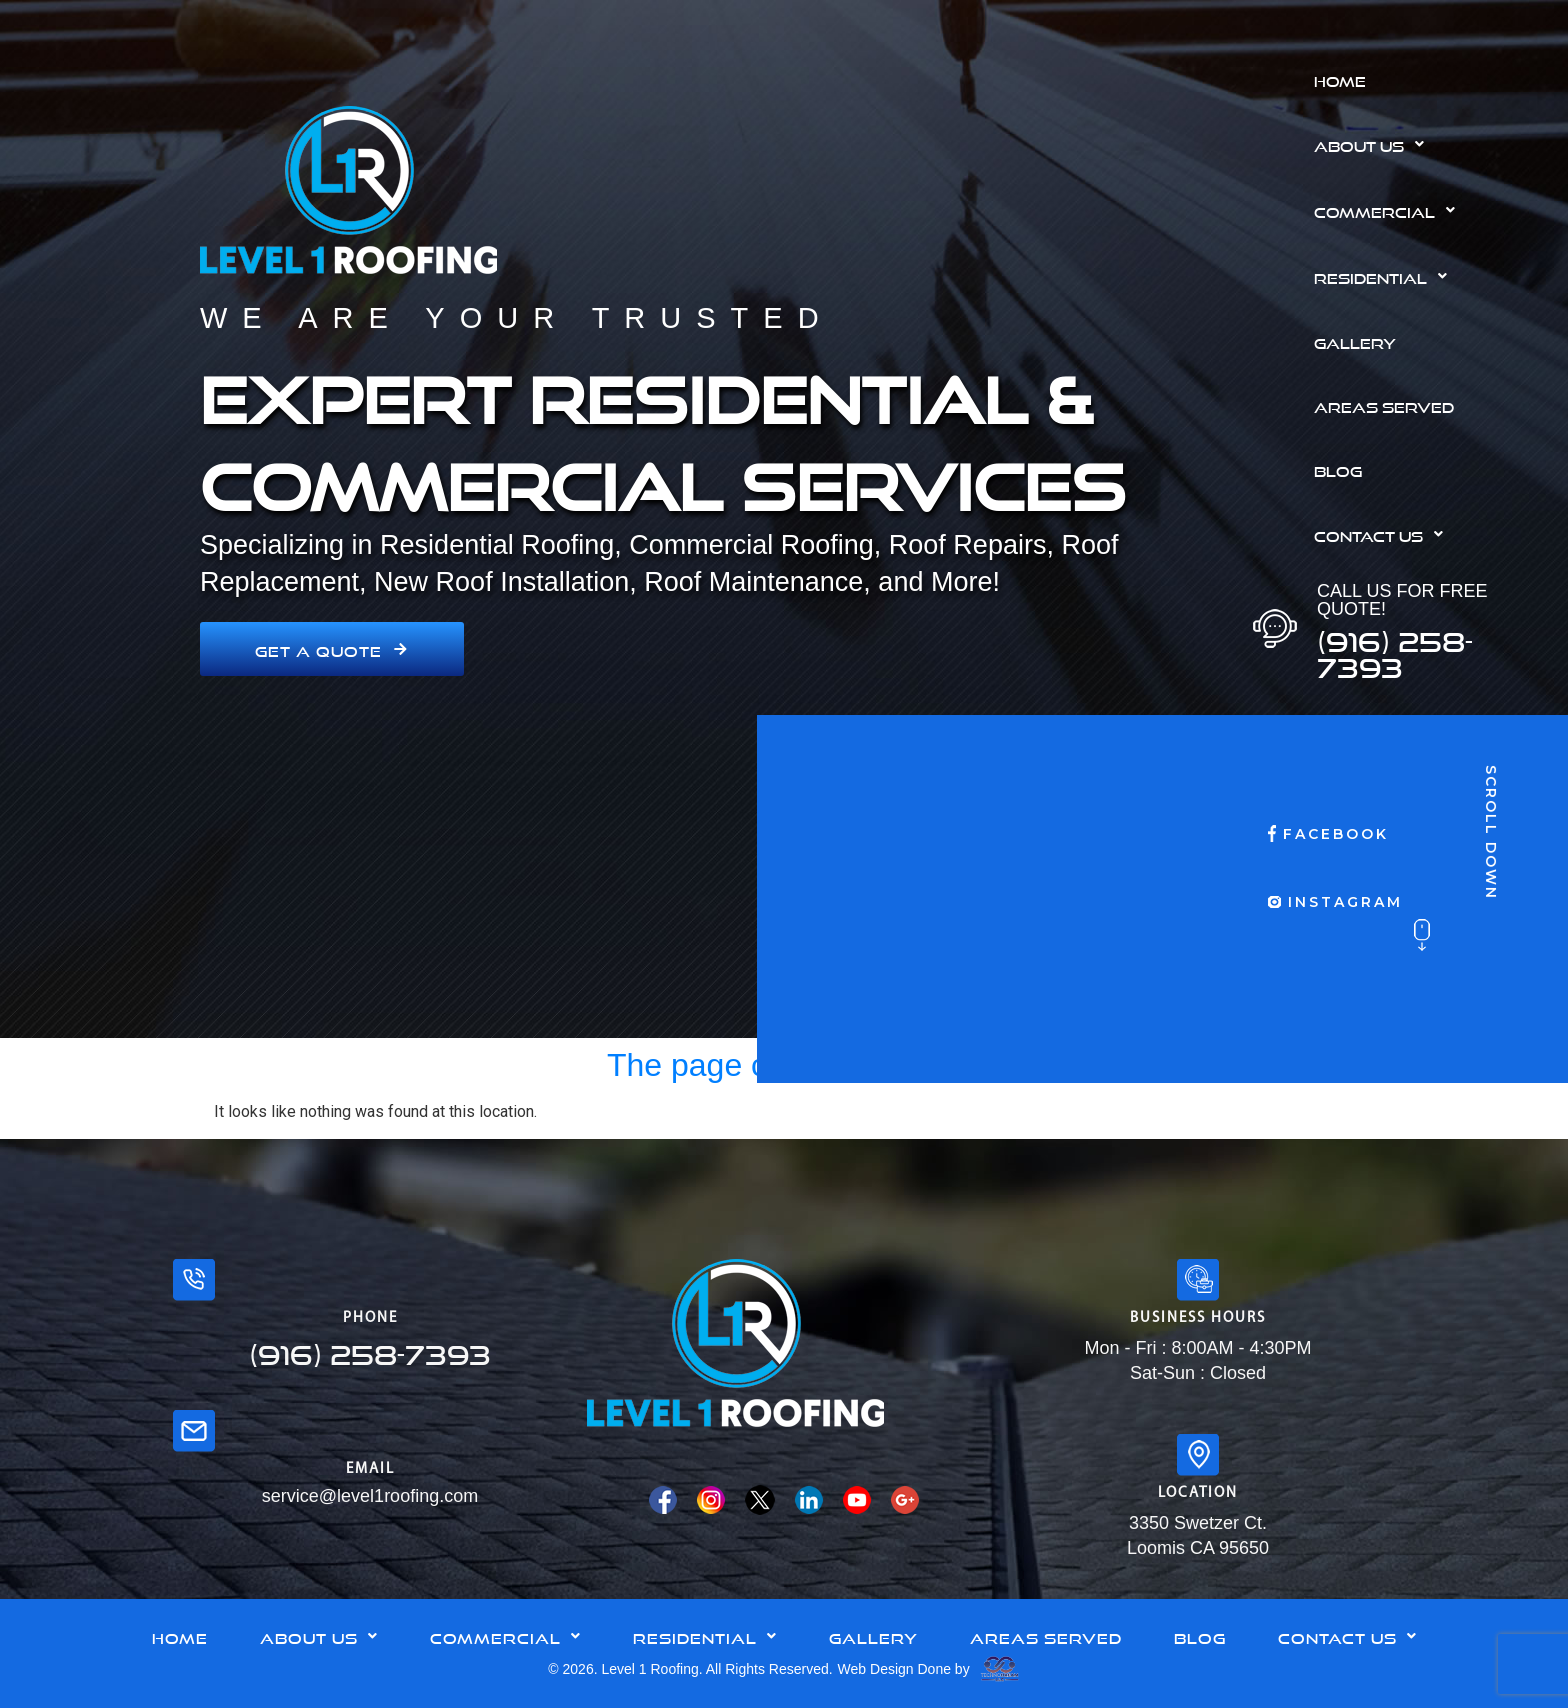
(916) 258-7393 (1395, 649)
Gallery (1355, 341)
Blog (1338, 469)
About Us (1374, 144)
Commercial (1390, 210)
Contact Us (1384, 534)
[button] (1433, 144)
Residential (1386, 276)
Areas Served (1384, 405)
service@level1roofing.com (370, 1496)
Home (1340, 79)
